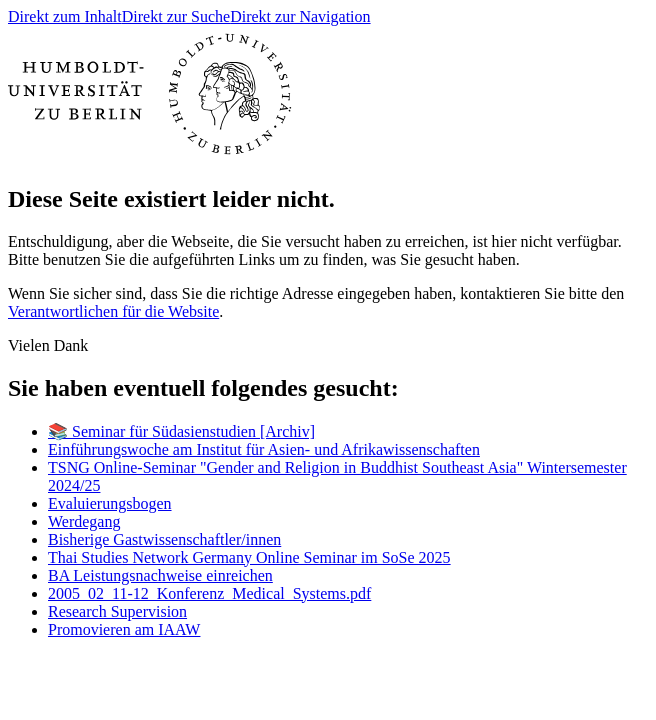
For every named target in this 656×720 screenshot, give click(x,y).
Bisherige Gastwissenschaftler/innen (164, 539)
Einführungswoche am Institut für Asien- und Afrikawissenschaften (264, 449)
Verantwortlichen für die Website (113, 311)
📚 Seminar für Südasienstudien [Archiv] (181, 431)
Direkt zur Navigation (300, 16)
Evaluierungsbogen (110, 503)
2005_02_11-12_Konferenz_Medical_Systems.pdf (209, 593)
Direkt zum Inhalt (65, 16)
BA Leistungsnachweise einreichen (160, 575)
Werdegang (84, 521)
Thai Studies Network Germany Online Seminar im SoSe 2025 (249, 557)
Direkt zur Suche (176, 16)
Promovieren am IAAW (124, 629)
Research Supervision (117, 611)
